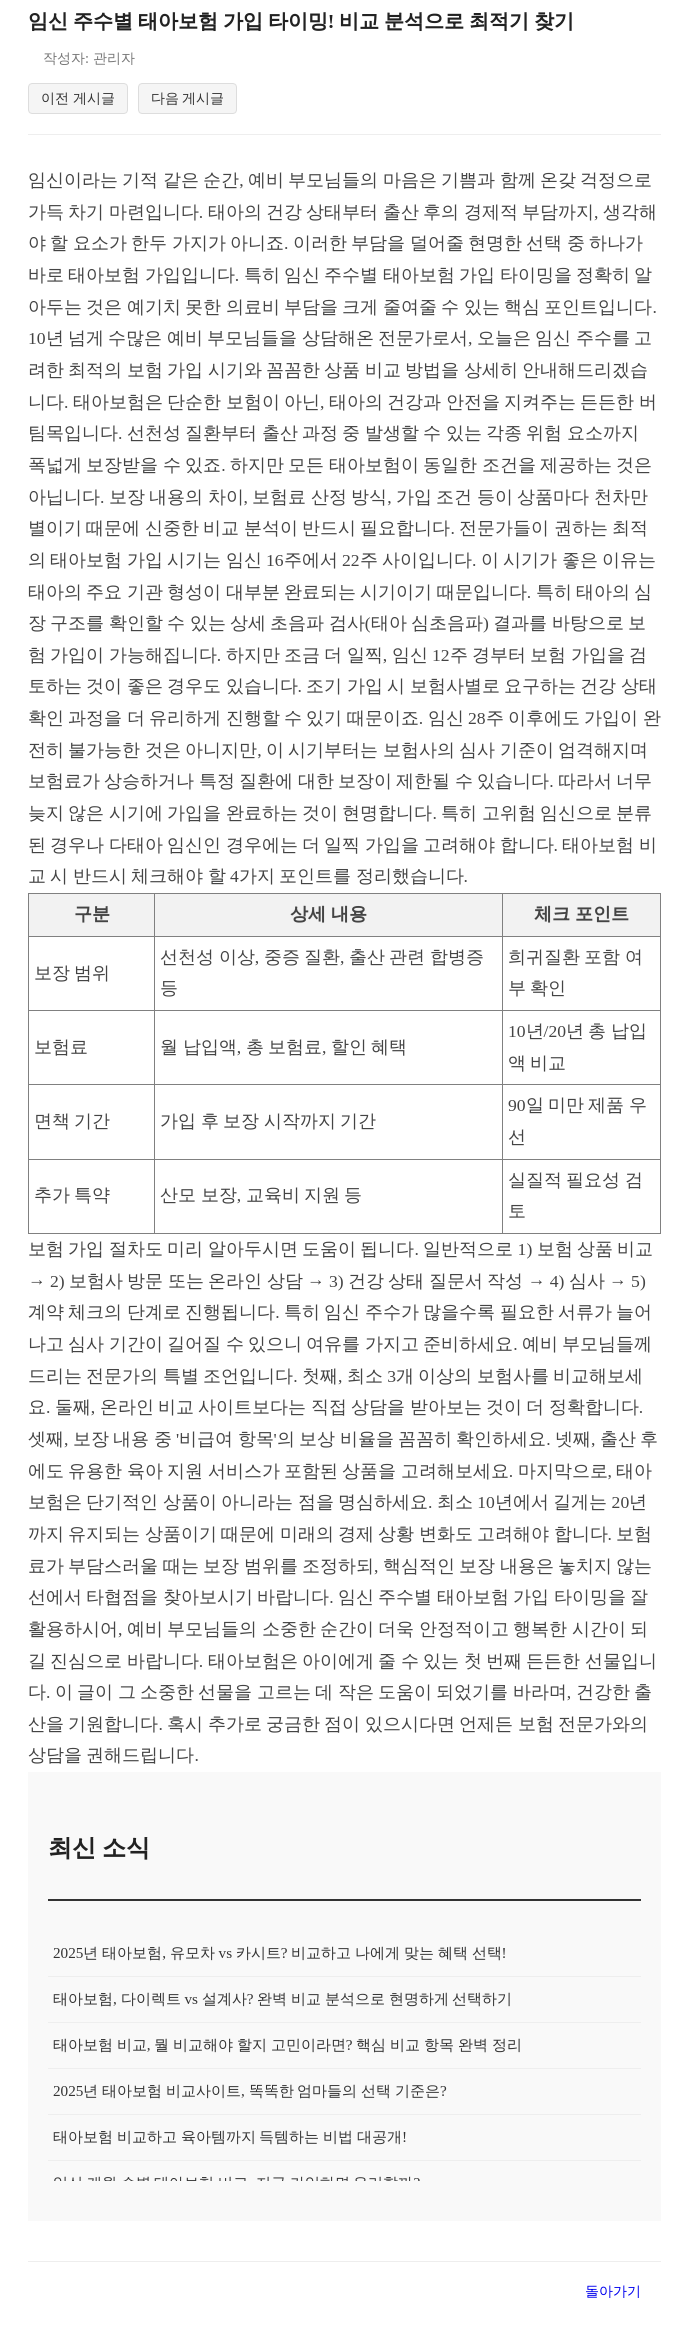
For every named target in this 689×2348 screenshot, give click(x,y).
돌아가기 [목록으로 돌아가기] (613, 2294)
